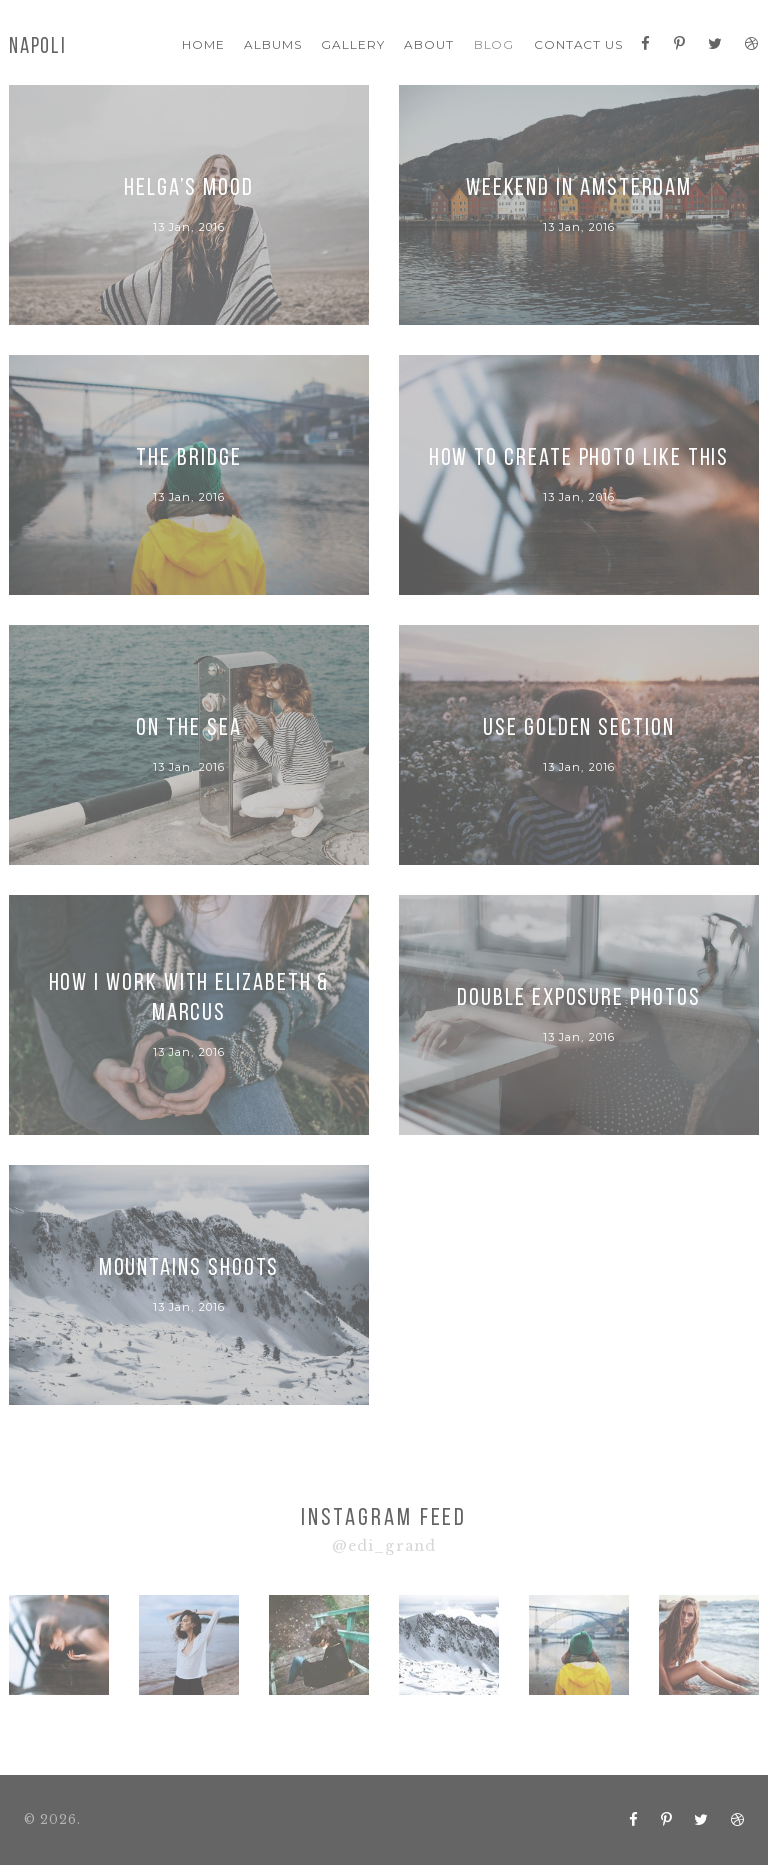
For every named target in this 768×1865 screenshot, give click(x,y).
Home (203, 44)
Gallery (353, 44)
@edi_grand (384, 1546)
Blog (494, 44)
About (429, 44)
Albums (273, 44)
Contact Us (579, 44)
